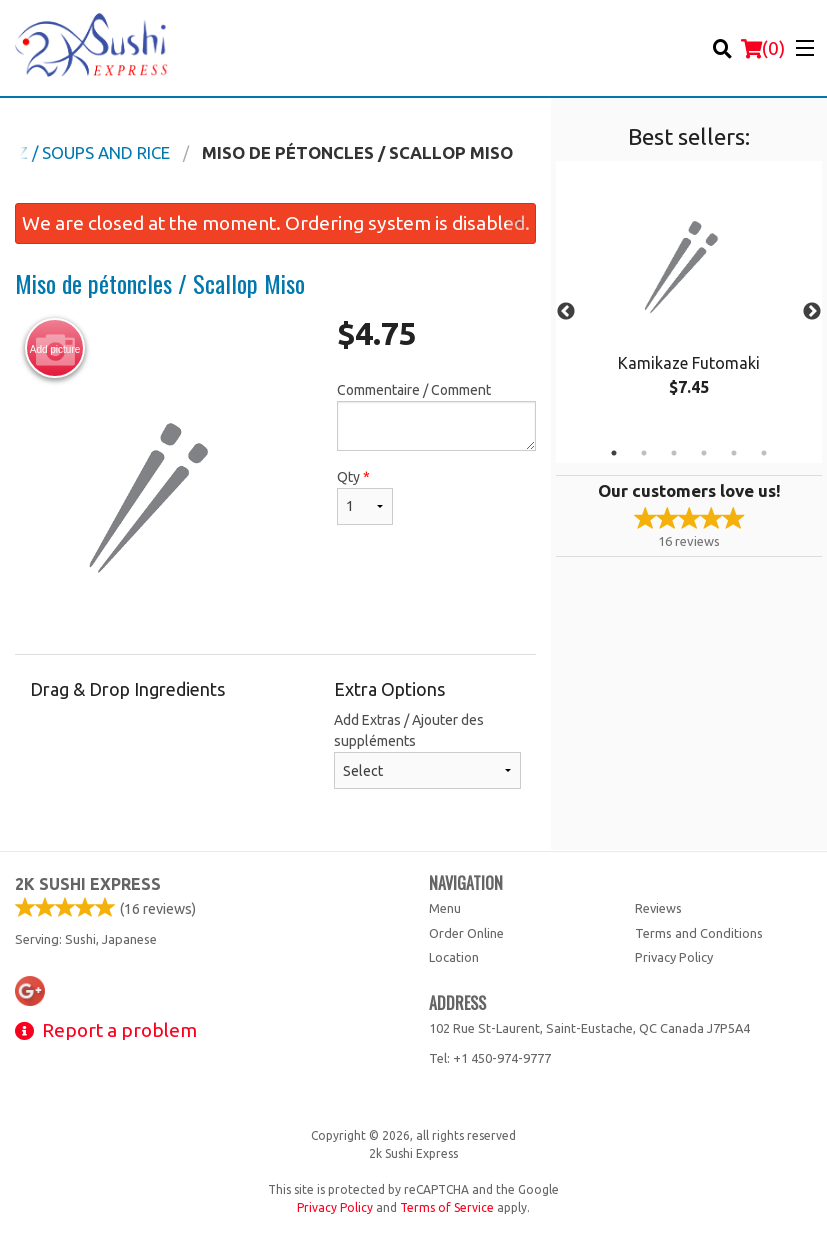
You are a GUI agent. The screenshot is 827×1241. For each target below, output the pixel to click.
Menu (445, 908)
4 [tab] (704, 453)
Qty (365, 497)
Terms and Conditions (699, 933)
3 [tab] (674, 453)
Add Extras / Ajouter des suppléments (427, 750)
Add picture (55, 349)
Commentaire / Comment (437, 416)
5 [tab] (734, 453)
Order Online (466, 933)
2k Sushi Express (88, 884)
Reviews (658, 908)
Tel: (490, 1058)
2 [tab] (644, 453)
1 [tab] (614, 453)
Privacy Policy (674, 957)
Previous (566, 312)
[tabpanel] (689, 300)
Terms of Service (447, 1207)
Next (812, 312)
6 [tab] (764, 453)
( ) (763, 48)
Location (454, 957)
